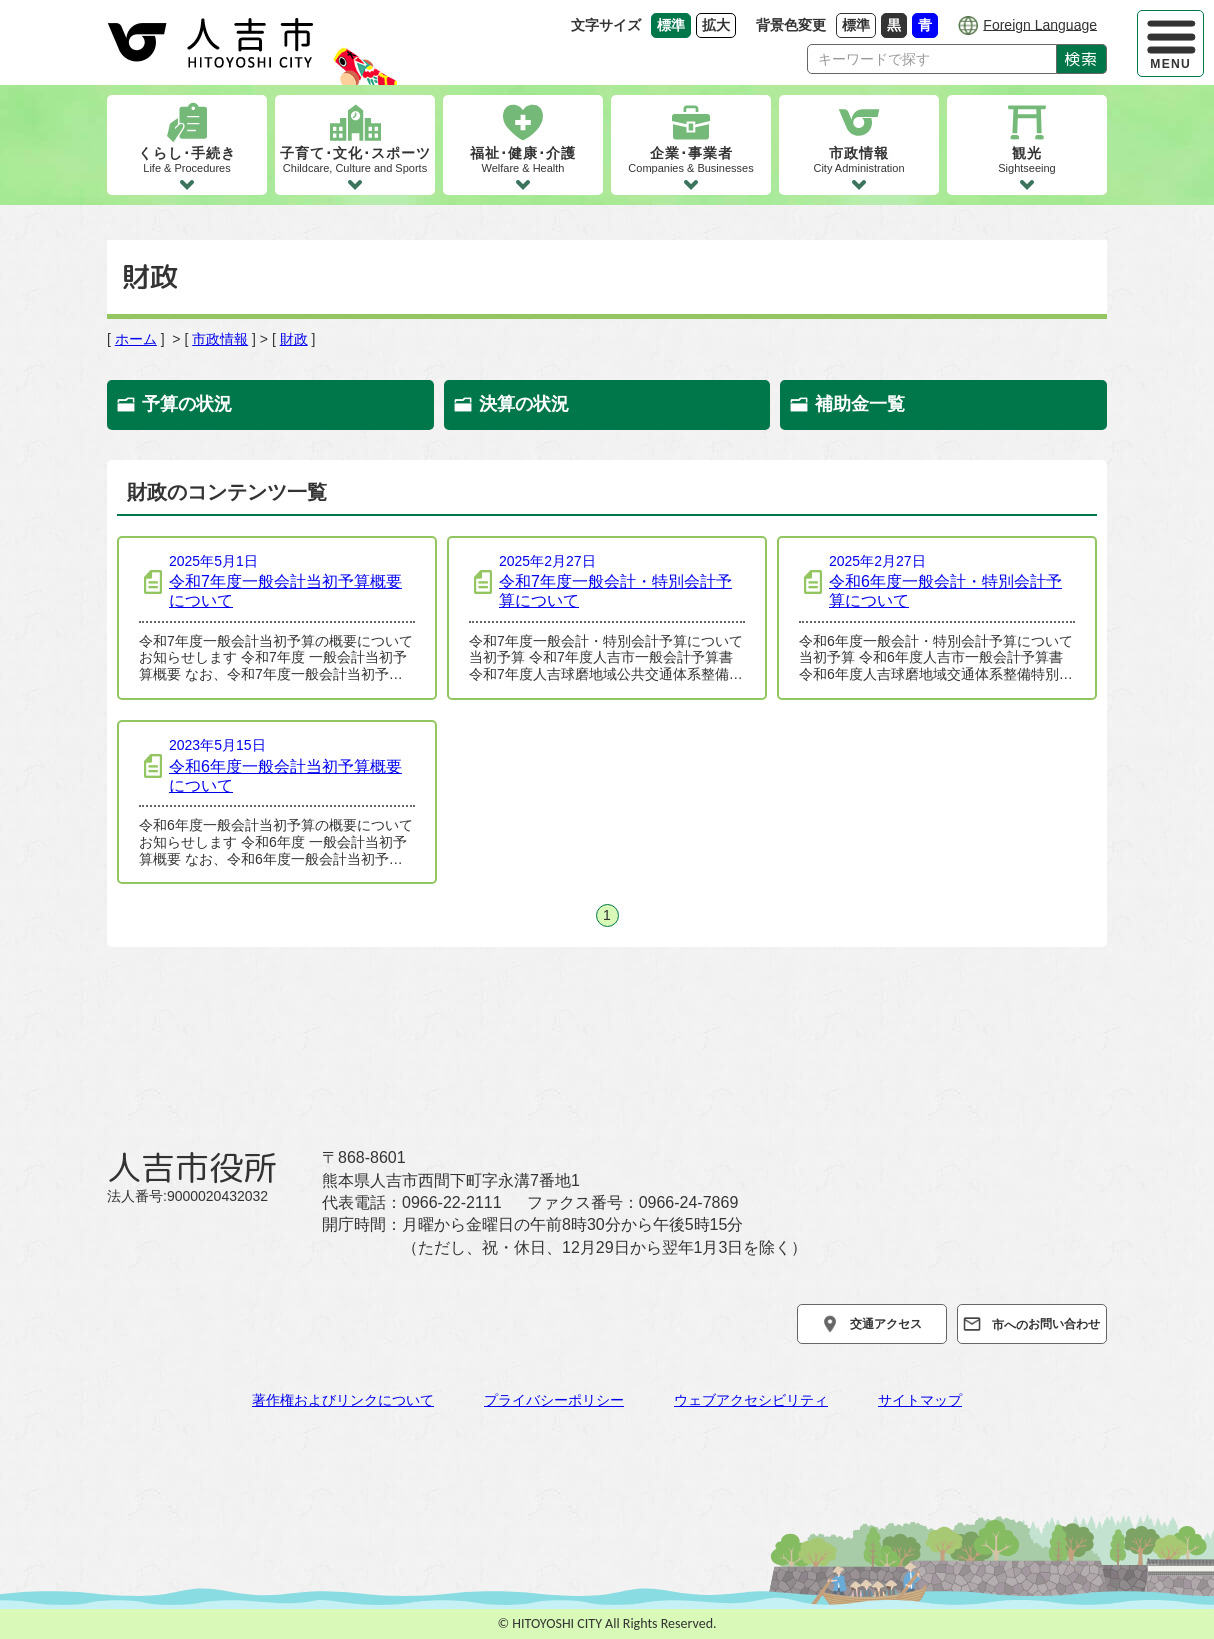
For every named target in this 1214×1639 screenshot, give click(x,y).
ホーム (136, 339)
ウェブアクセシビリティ (751, 1400)
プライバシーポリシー (554, 1400)
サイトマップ (920, 1400)
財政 (294, 339)
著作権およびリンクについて (343, 1400)
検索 (1081, 59)
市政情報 (220, 339)
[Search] (932, 59)
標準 (859, 24)
